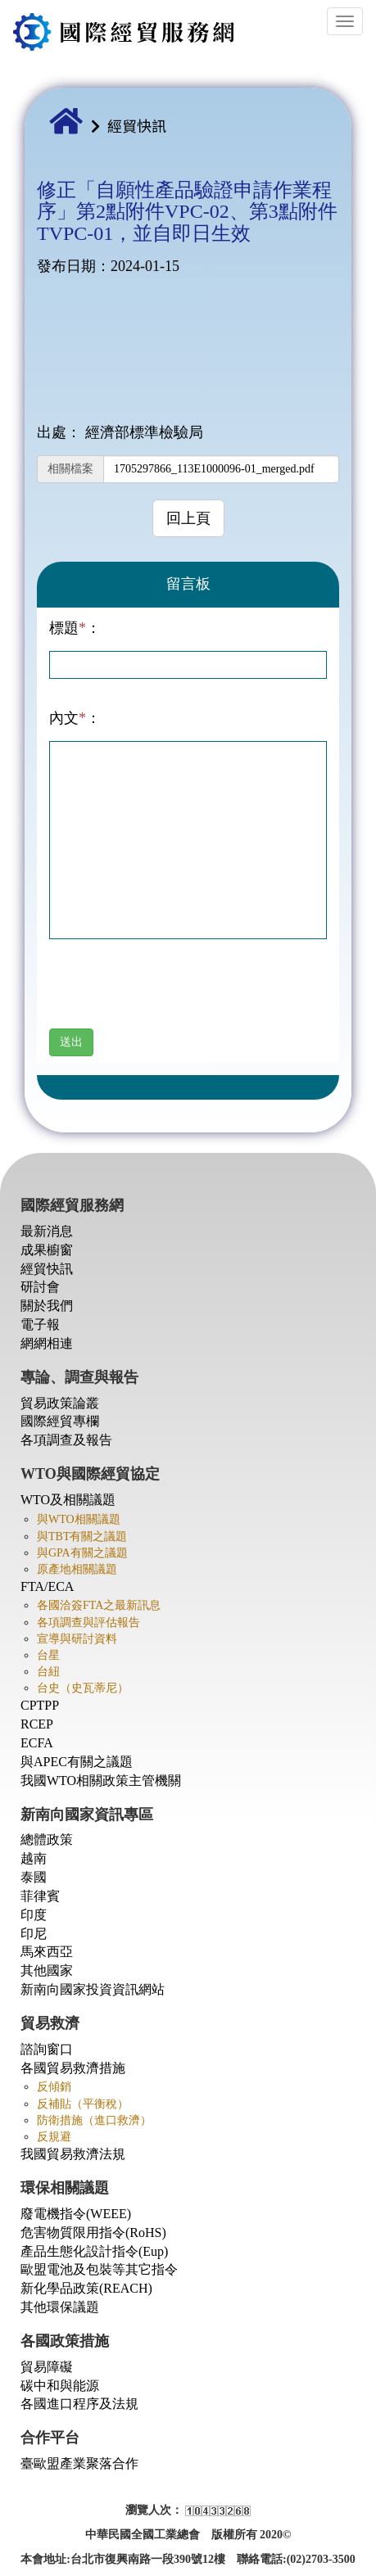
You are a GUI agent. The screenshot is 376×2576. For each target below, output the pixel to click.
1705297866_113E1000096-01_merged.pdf (214, 469)
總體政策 (46, 1839)
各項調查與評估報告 (88, 1622)
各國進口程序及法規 (79, 2404)
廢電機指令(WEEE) (75, 2214)
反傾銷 (54, 2087)
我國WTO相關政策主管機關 (100, 1780)
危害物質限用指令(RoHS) (93, 2232)
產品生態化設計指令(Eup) (94, 2251)
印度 (33, 1915)
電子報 (40, 1324)
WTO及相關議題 (68, 1500)
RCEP (36, 1724)
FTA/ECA (47, 1586)
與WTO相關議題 (78, 1519)
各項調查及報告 (66, 1440)
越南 (33, 1858)
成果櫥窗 (46, 1250)
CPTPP (39, 1705)
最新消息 (46, 1231)
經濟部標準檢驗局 (144, 432)
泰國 (33, 1877)
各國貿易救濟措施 (72, 2068)
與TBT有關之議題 (82, 1536)
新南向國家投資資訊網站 (92, 1989)
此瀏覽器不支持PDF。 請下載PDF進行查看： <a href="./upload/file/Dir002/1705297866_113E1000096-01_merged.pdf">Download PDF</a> (188, 350)
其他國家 (46, 1970)
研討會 (40, 1287)
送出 (71, 1042)
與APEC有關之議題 (76, 1762)
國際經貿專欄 (59, 1421)
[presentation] (173, 996)
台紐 (48, 1671)
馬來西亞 (46, 1952)
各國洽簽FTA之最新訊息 (99, 1605)
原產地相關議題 (77, 1569)
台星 (48, 1655)
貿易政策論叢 (59, 1403)
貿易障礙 (46, 2367)
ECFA (36, 1743)
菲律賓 (40, 1896)
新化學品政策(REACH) (86, 2288)
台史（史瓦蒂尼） (83, 1688)
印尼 (33, 1934)
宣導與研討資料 (77, 1639)
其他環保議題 (59, 2307)
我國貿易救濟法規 (72, 2154)
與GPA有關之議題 (82, 1553)
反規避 (54, 2137)
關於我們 (46, 1306)
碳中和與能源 (59, 2386)
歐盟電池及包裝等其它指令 (99, 2269)
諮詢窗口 (46, 2049)
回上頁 (188, 518)
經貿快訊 (136, 125)
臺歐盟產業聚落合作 (79, 2463)
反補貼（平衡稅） (83, 2104)
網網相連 (46, 1343)
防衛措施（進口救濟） (94, 2120)
